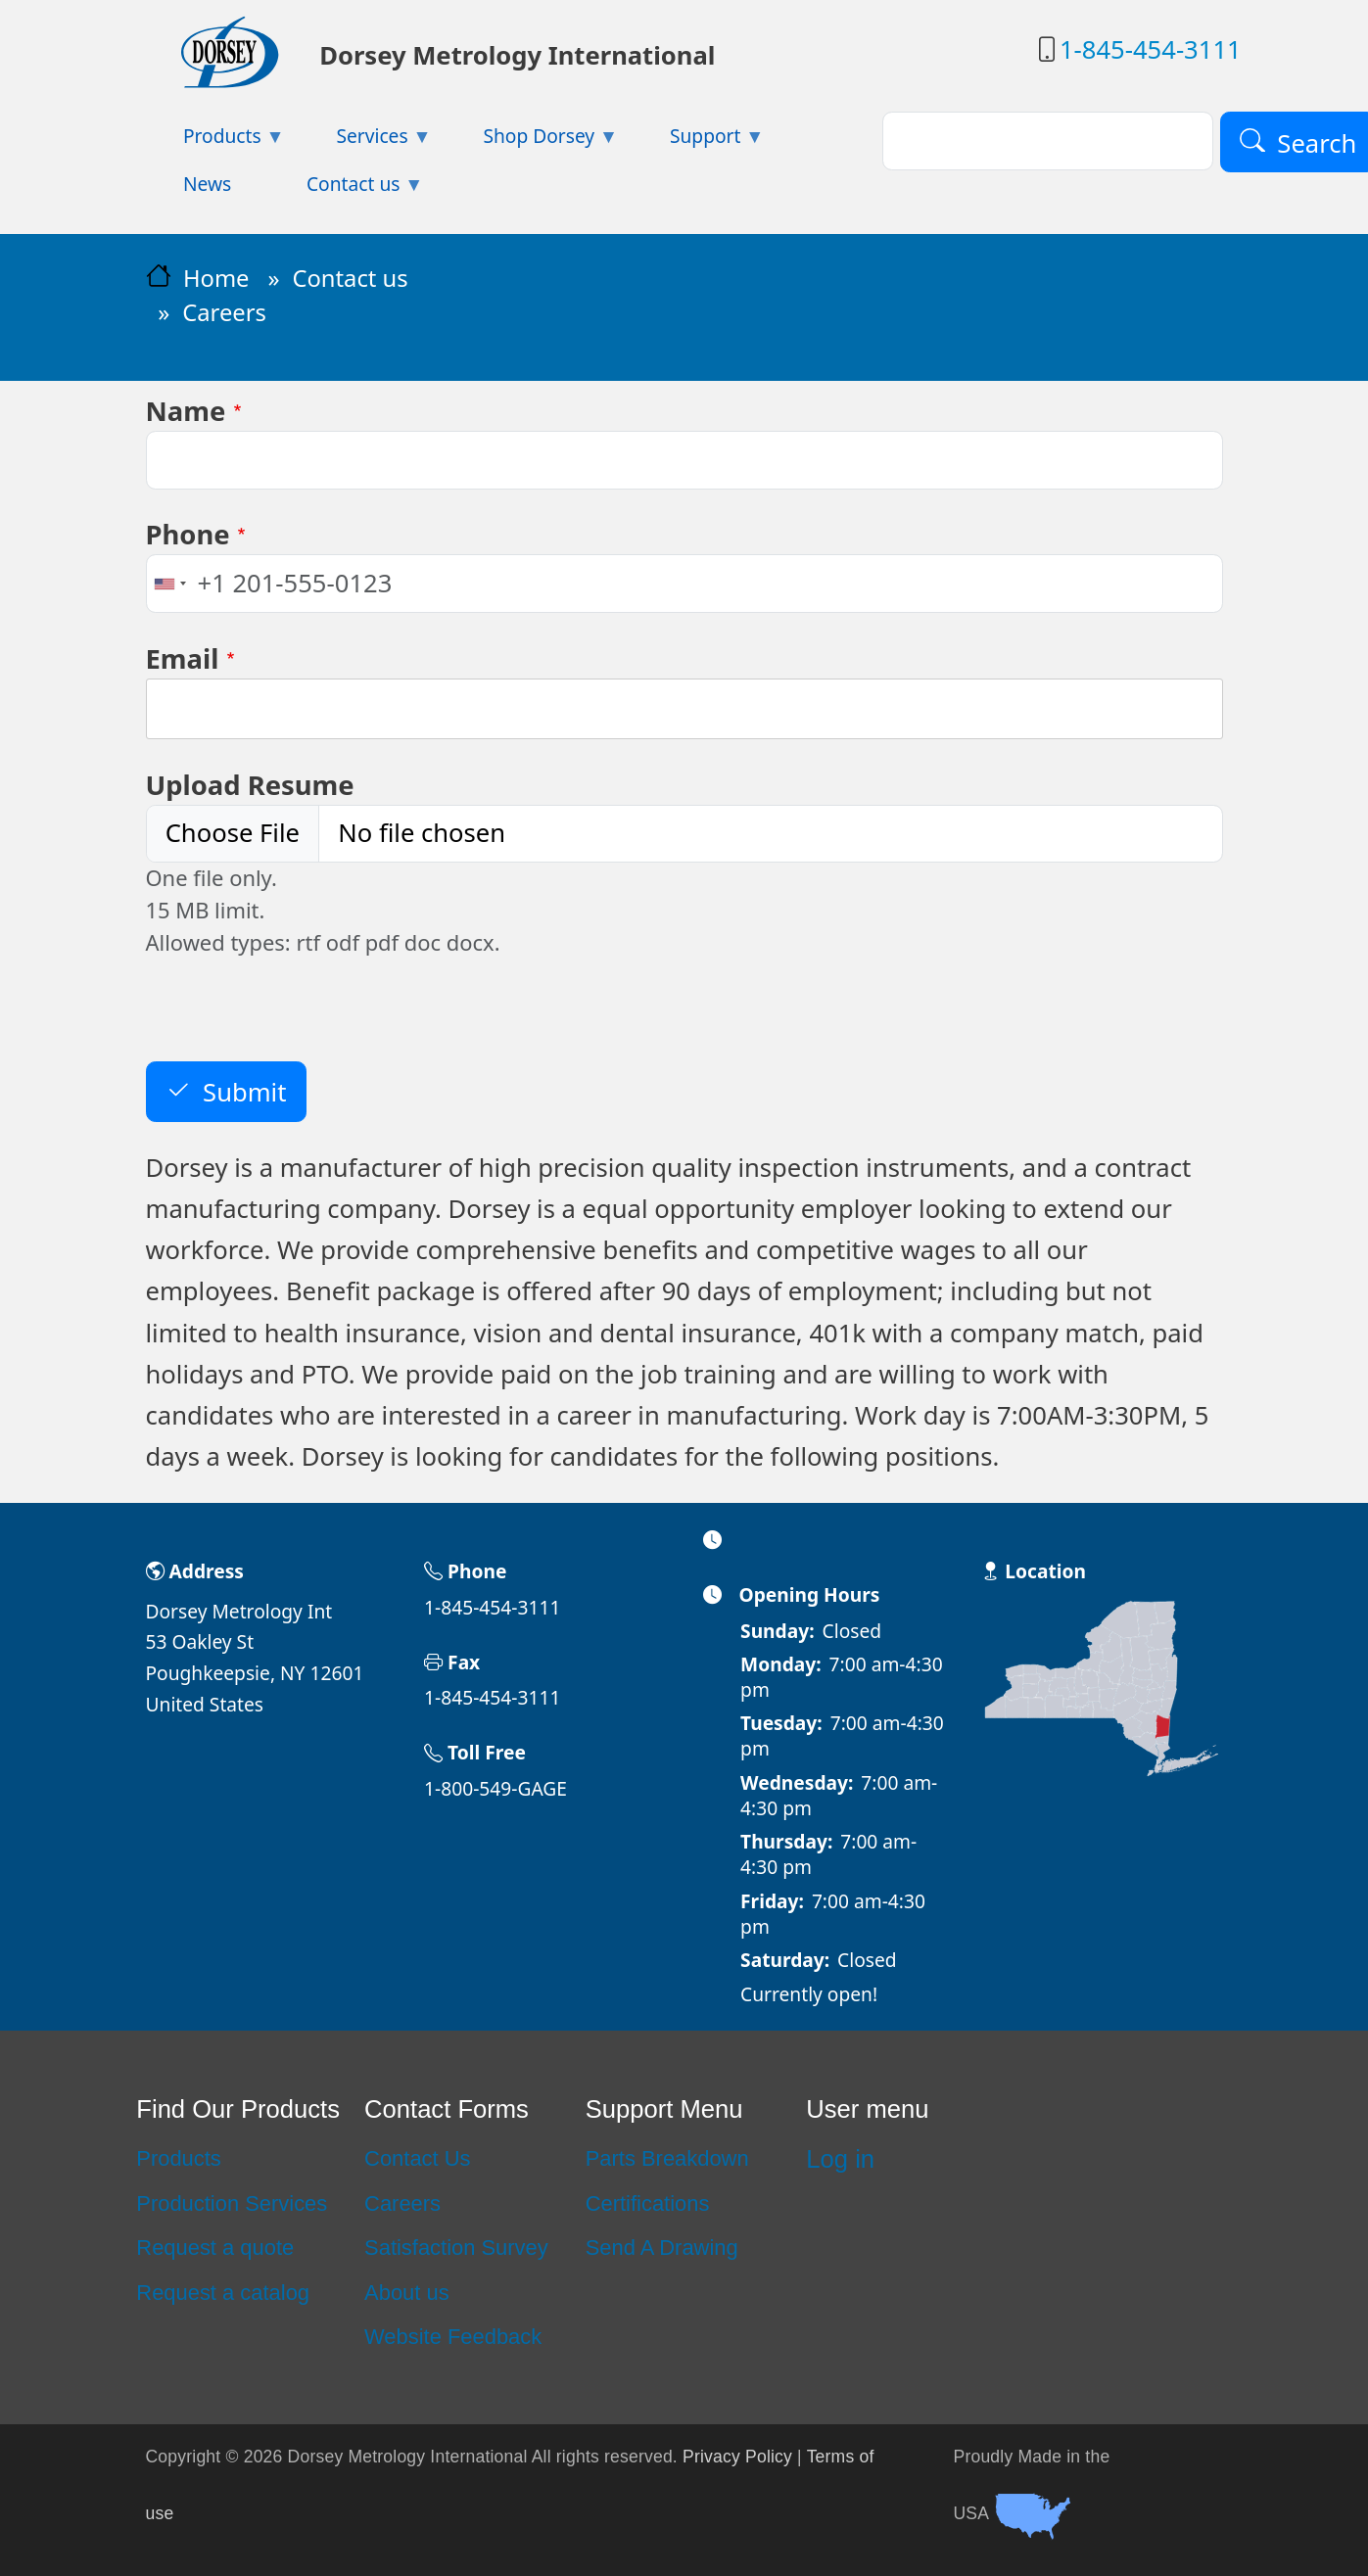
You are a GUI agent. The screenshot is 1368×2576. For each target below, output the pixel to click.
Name (186, 411)
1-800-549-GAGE (495, 1788)
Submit (244, 1092)
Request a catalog (222, 2292)
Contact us (349, 278)
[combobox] (169, 583)
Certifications (648, 2203)
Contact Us (417, 2158)
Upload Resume (250, 785)
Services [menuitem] (365, 141)
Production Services (231, 2203)
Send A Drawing (662, 2247)
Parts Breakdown (667, 2158)
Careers (402, 2203)
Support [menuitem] (699, 141)
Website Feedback (453, 2336)
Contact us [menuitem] (346, 189)
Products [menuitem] (215, 141)
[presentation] (295, 1023)
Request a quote (215, 2247)
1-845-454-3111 (1151, 49)
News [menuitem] (207, 183)
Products (178, 2158)
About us (406, 2292)
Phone (188, 534)
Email (182, 658)
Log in (840, 2159)
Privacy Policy (737, 2456)
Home (216, 278)
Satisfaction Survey (456, 2247)
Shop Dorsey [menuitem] (532, 141)
